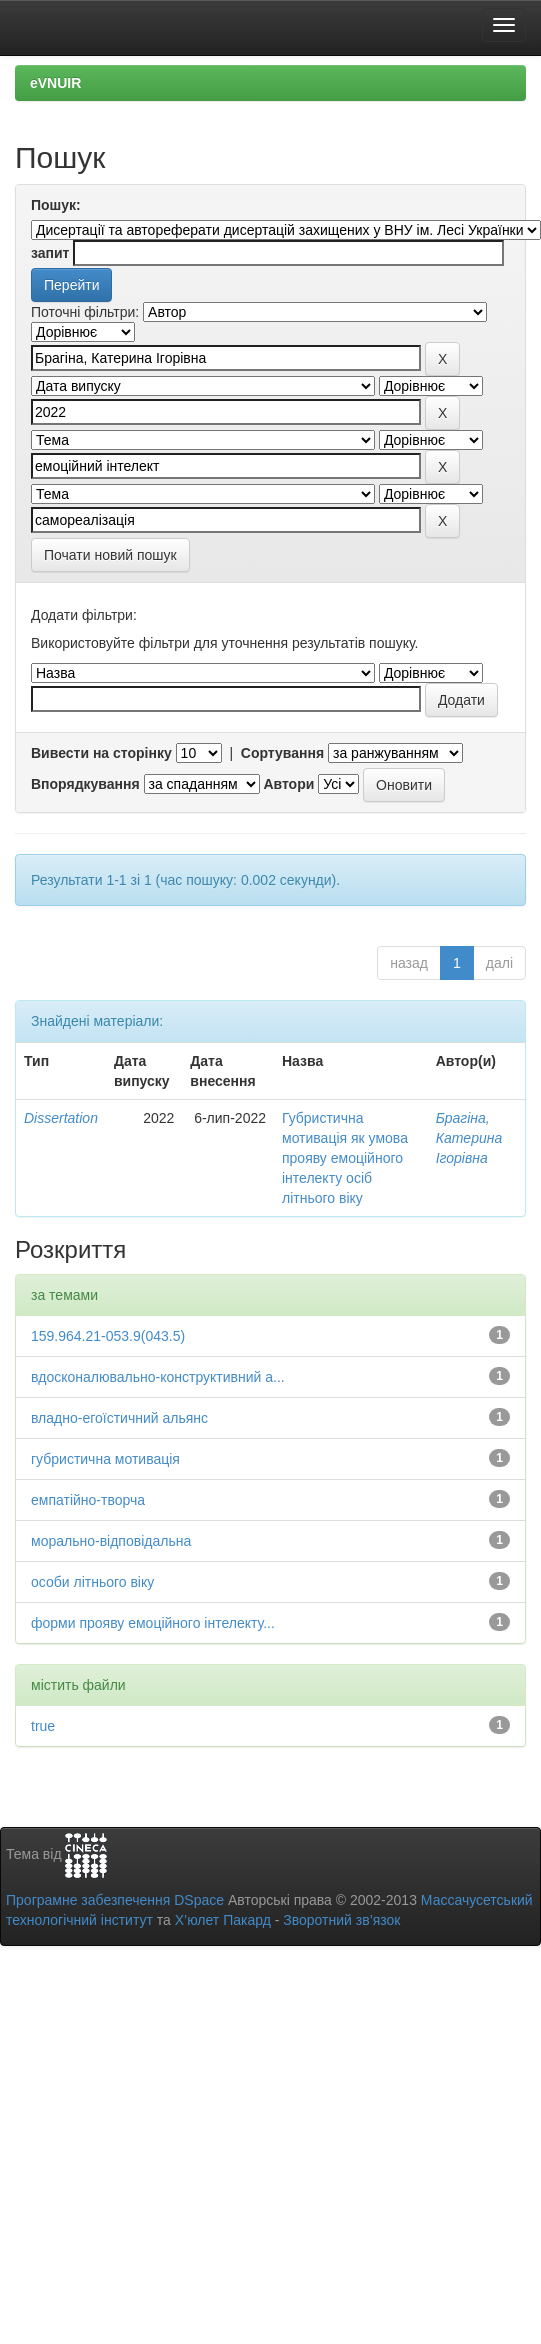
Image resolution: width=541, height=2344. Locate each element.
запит (50, 253)
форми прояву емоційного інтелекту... (153, 1623)
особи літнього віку (92, 1582)
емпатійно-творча (88, 1500)
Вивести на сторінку (101, 753)
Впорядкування (85, 784)
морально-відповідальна (111, 1541)
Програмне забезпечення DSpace (115, 1900)
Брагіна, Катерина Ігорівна (469, 1138)
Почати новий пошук (110, 555)
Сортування (282, 753)
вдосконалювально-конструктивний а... (158, 1377)
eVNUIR (55, 83)
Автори (288, 784)
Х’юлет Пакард (223, 1920)
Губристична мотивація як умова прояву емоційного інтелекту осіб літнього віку (345, 1158)
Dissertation (61, 1118)
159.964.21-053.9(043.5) (108, 1336)
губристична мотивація (105, 1459)
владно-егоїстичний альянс (119, 1418)
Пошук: (56, 205)
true (43, 1726)
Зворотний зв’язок (341, 1920)
